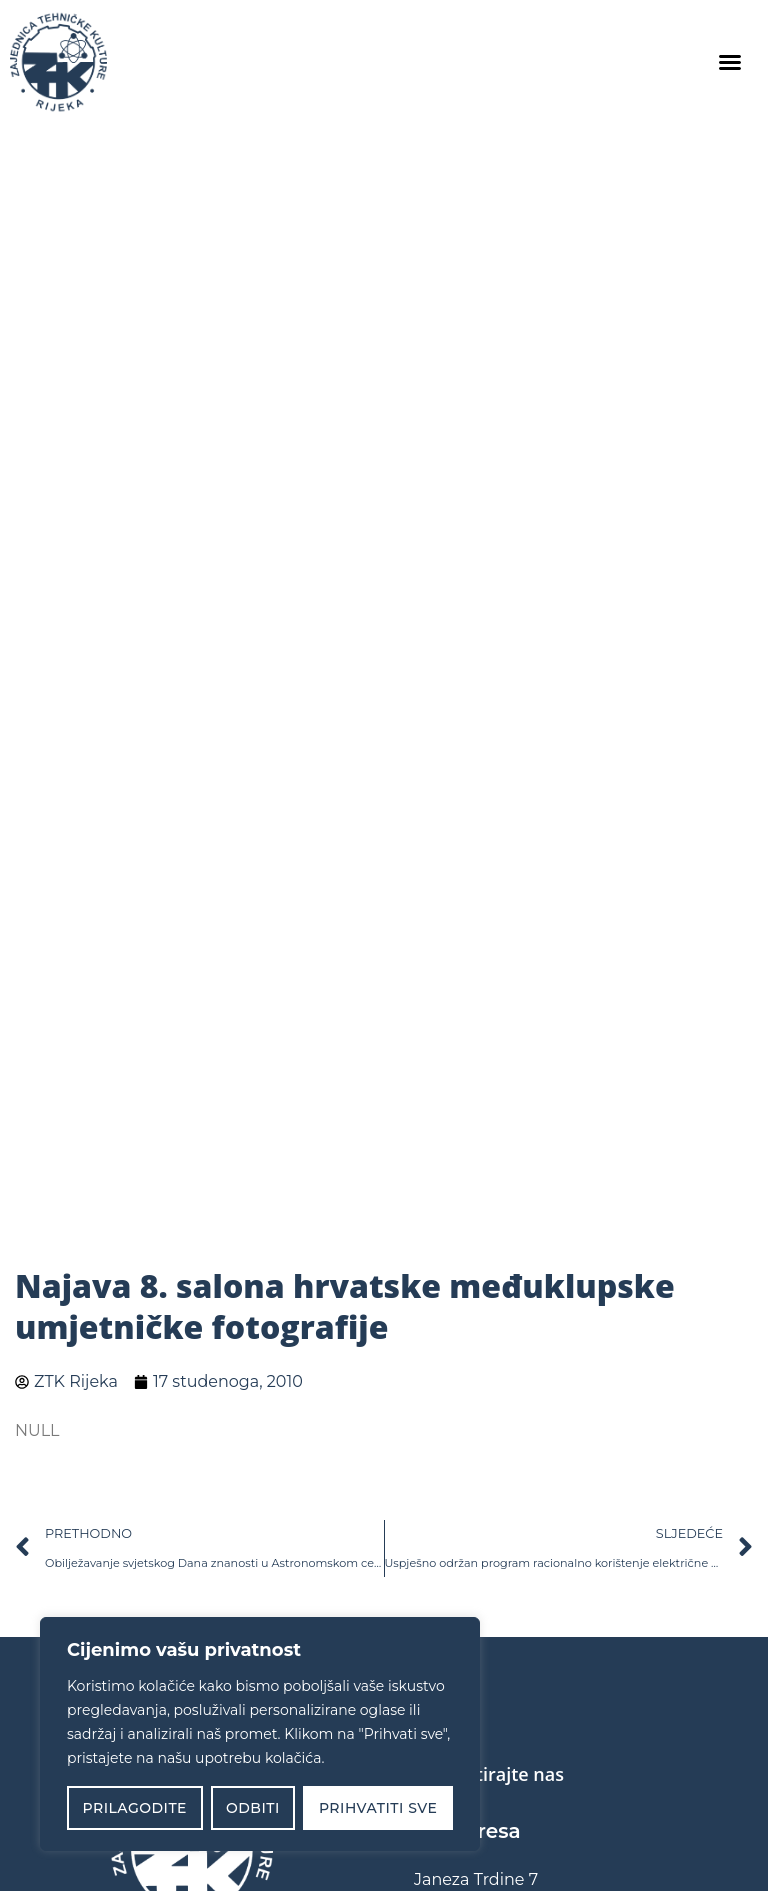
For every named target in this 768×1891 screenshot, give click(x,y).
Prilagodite (135, 1808)
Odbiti (253, 1808)
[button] (730, 62)
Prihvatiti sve (378, 1808)
